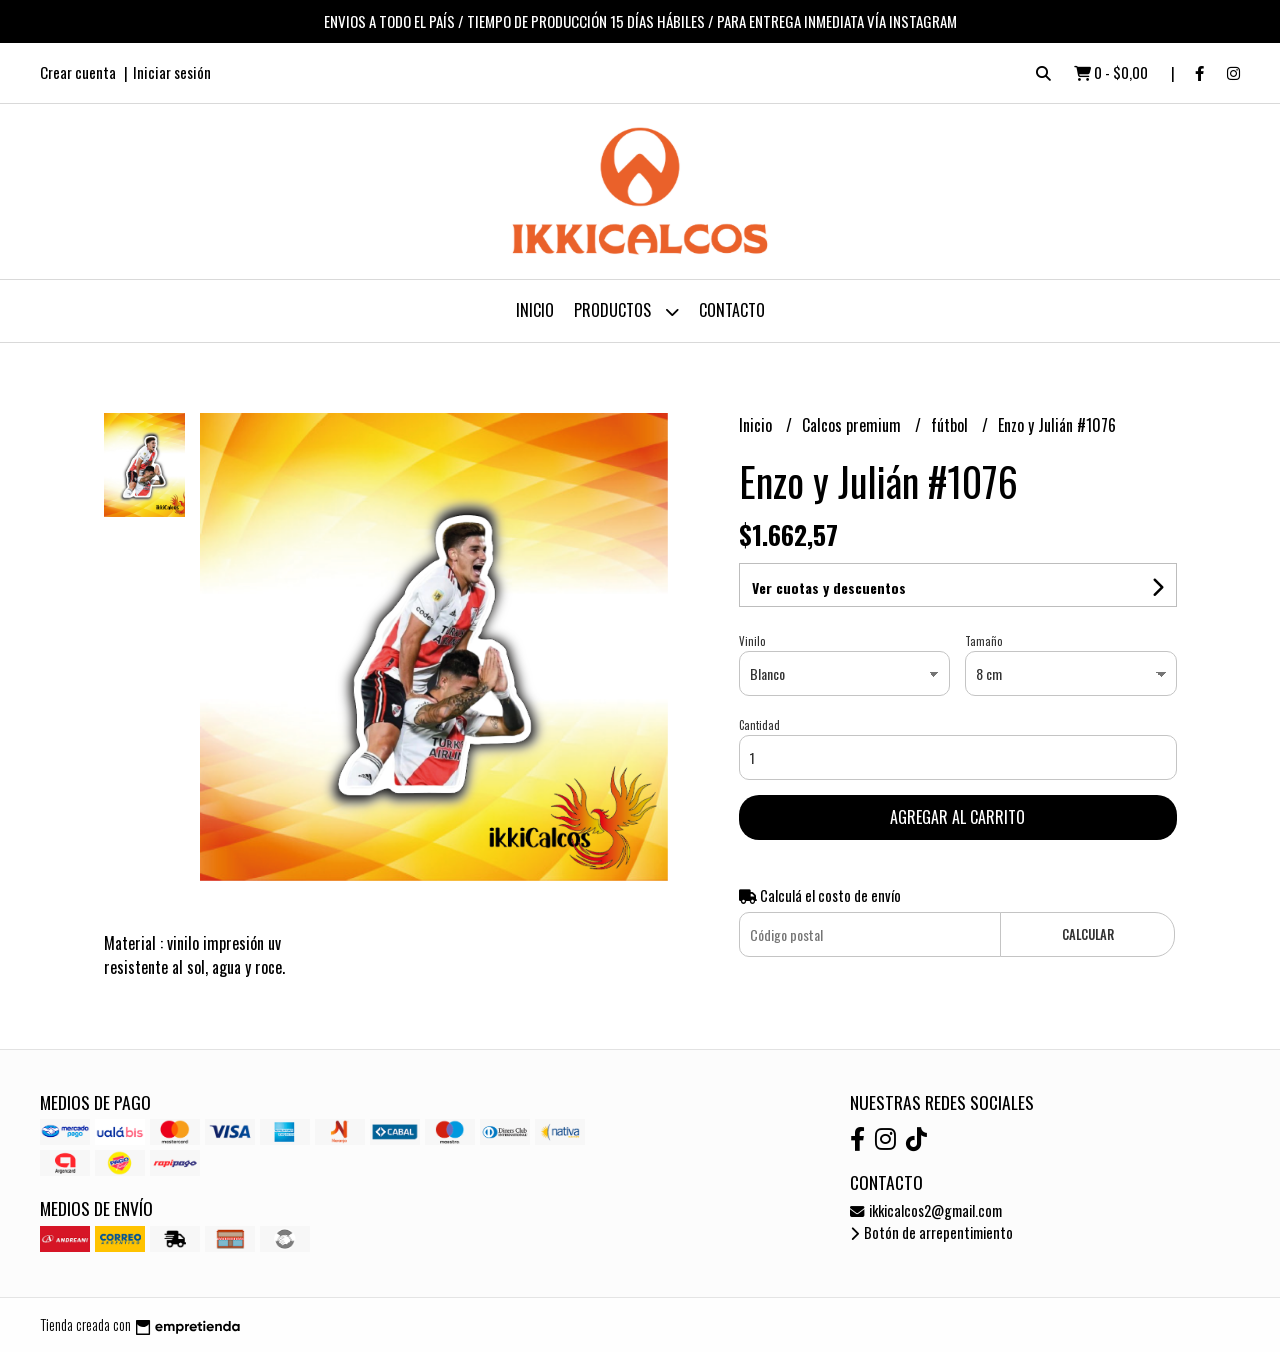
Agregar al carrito (957, 817)
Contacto (732, 310)
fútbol (951, 425)
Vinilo (752, 641)
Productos (626, 311)
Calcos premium (853, 425)
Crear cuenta (78, 72)
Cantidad (759, 725)
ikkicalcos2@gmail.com (926, 1210)
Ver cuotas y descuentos (829, 587)
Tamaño (983, 641)
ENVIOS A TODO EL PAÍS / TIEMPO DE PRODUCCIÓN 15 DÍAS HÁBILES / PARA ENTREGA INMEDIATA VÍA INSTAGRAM (640, 21)
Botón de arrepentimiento (931, 1232)
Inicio (535, 310)
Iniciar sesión (172, 72)
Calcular (1088, 934)
